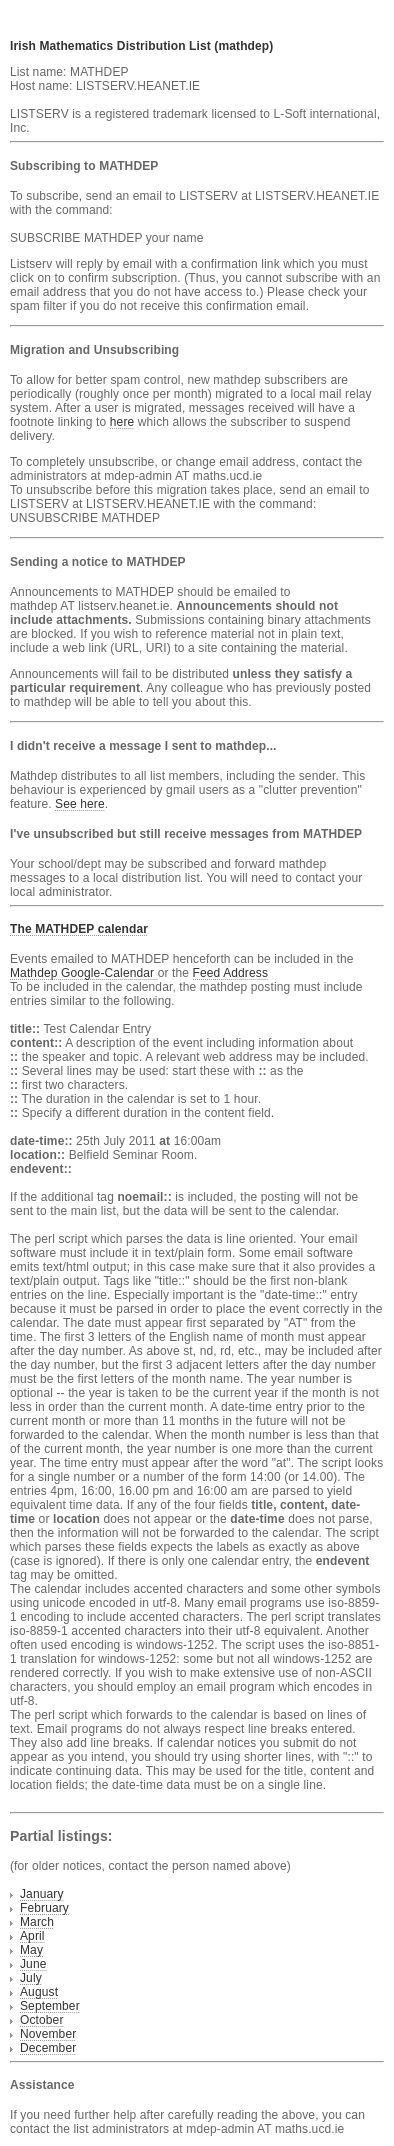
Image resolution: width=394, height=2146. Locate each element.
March (37, 1922)
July (31, 1978)
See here (80, 804)
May (31, 1950)
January (42, 1894)
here (122, 422)
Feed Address (231, 973)
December (48, 2048)
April (32, 1936)
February (44, 1908)
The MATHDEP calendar (79, 929)
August (39, 1992)
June (33, 1964)
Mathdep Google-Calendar (84, 973)
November (48, 2034)
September (50, 2006)
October (42, 2020)
